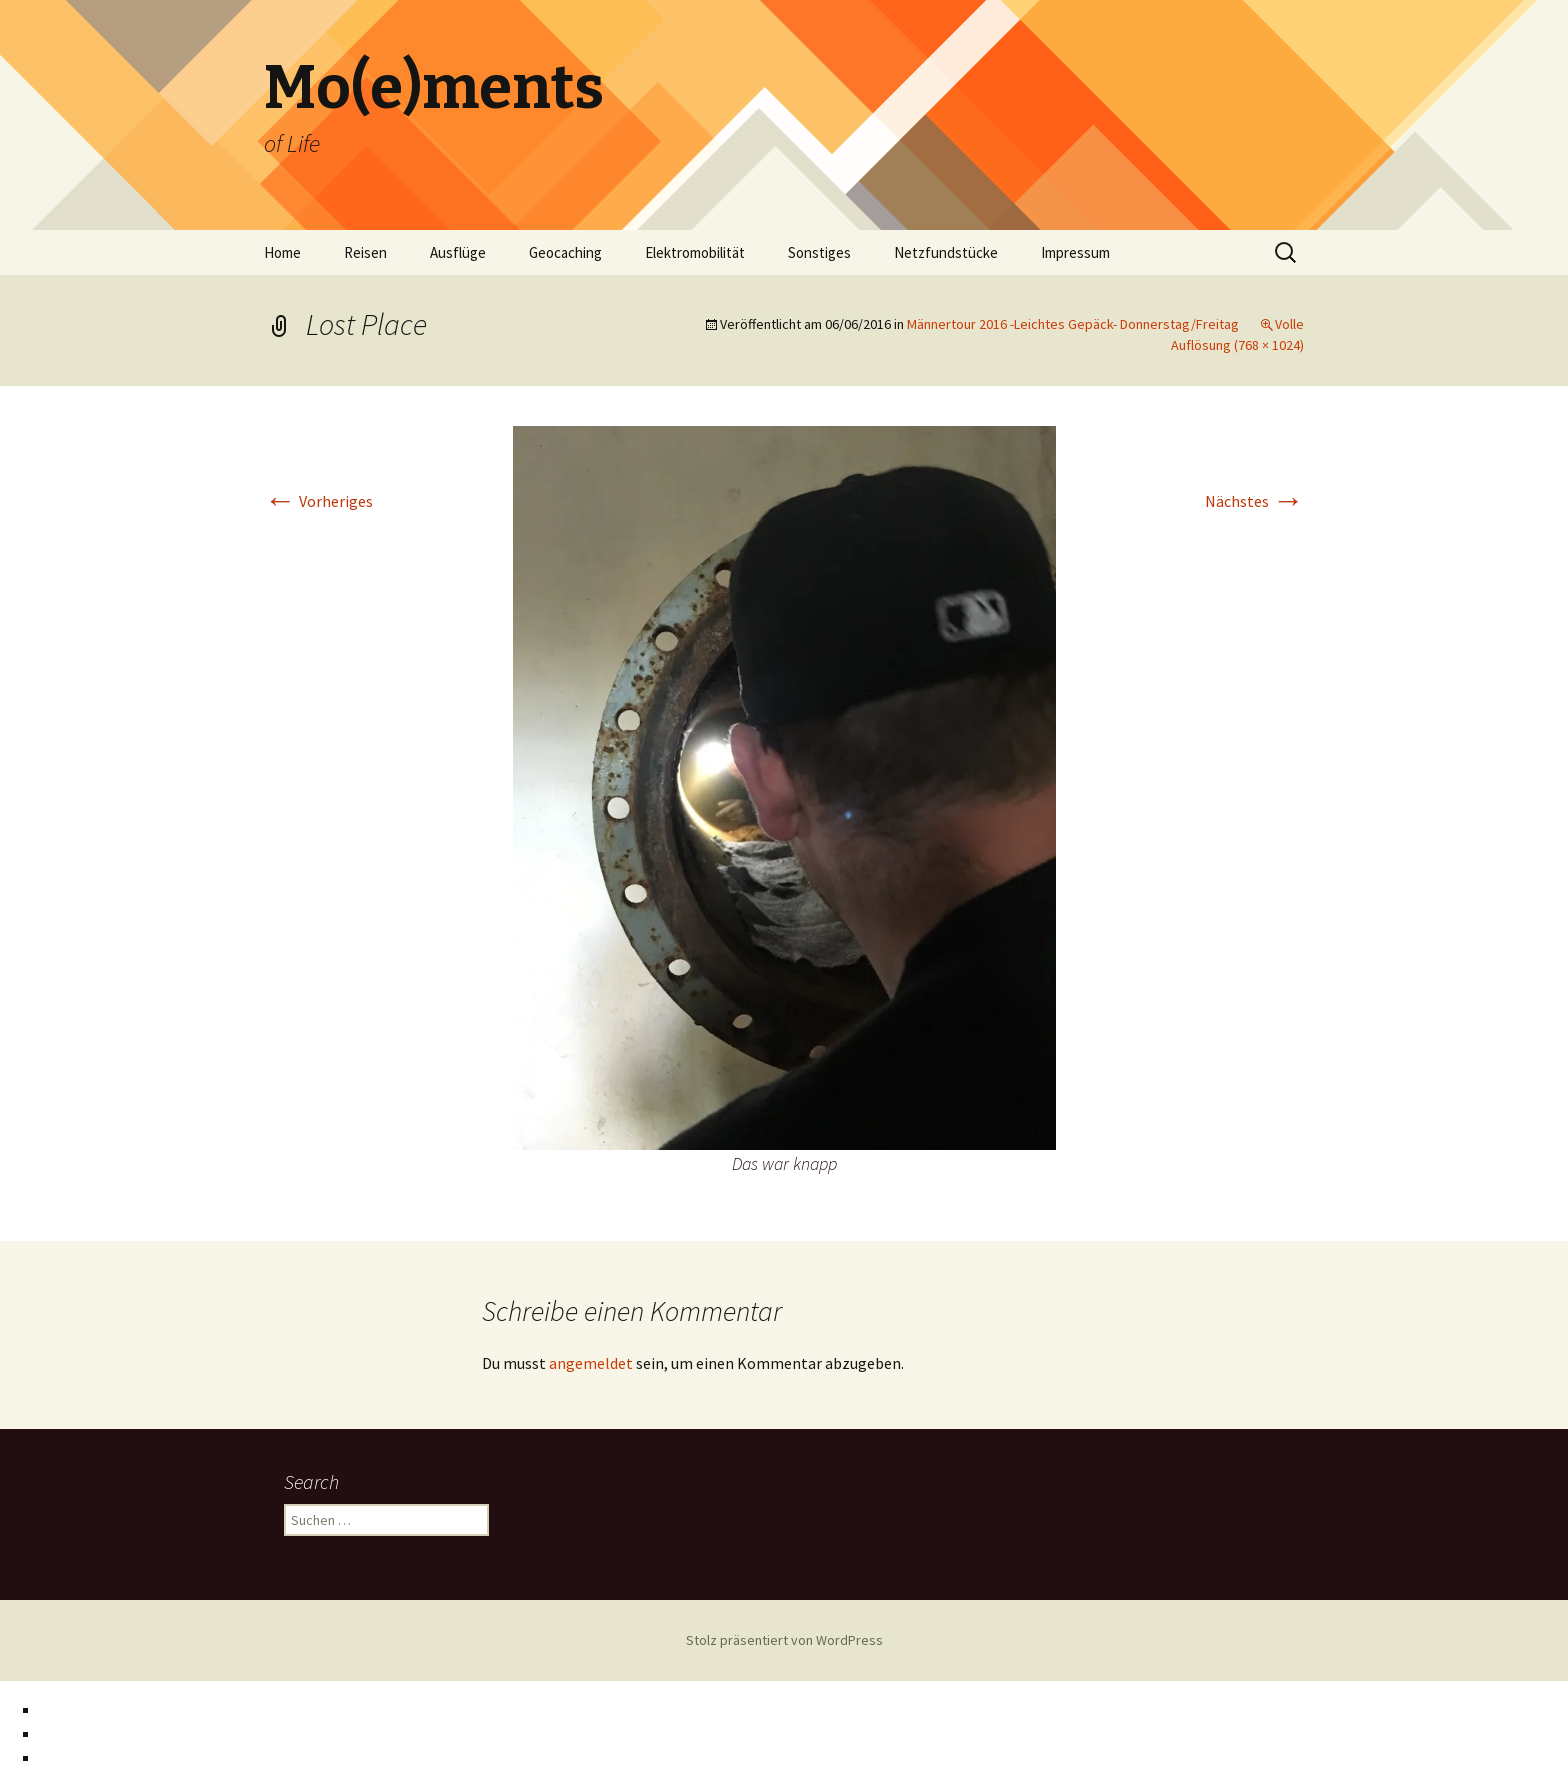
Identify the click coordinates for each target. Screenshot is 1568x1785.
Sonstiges (819, 252)
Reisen (365, 252)
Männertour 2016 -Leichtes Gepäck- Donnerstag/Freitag (1073, 324)
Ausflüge (458, 252)
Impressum (1075, 252)
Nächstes (1254, 501)
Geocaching (565, 252)
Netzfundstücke (946, 252)
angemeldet (591, 1363)
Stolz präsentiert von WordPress (784, 1640)
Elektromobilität (695, 252)
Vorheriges (318, 501)
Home (282, 252)
